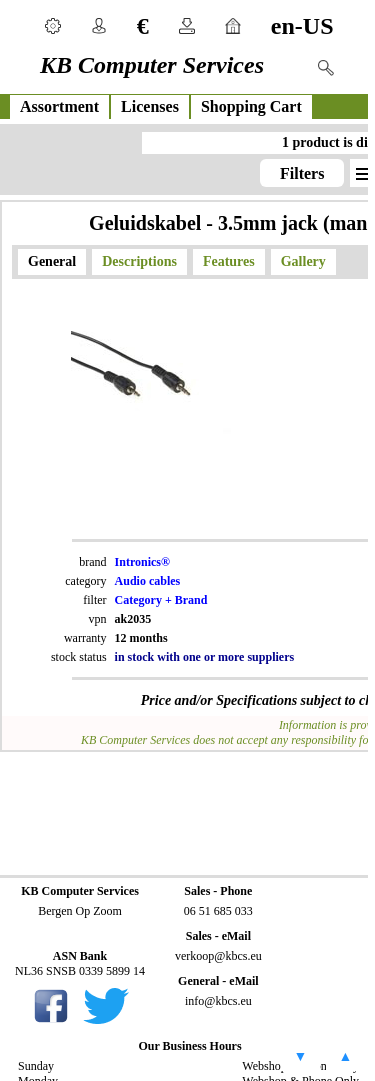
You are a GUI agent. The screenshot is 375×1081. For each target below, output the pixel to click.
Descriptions (139, 261)
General (52, 261)
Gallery (303, 261)
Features (229, 261)
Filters (302, 173)
